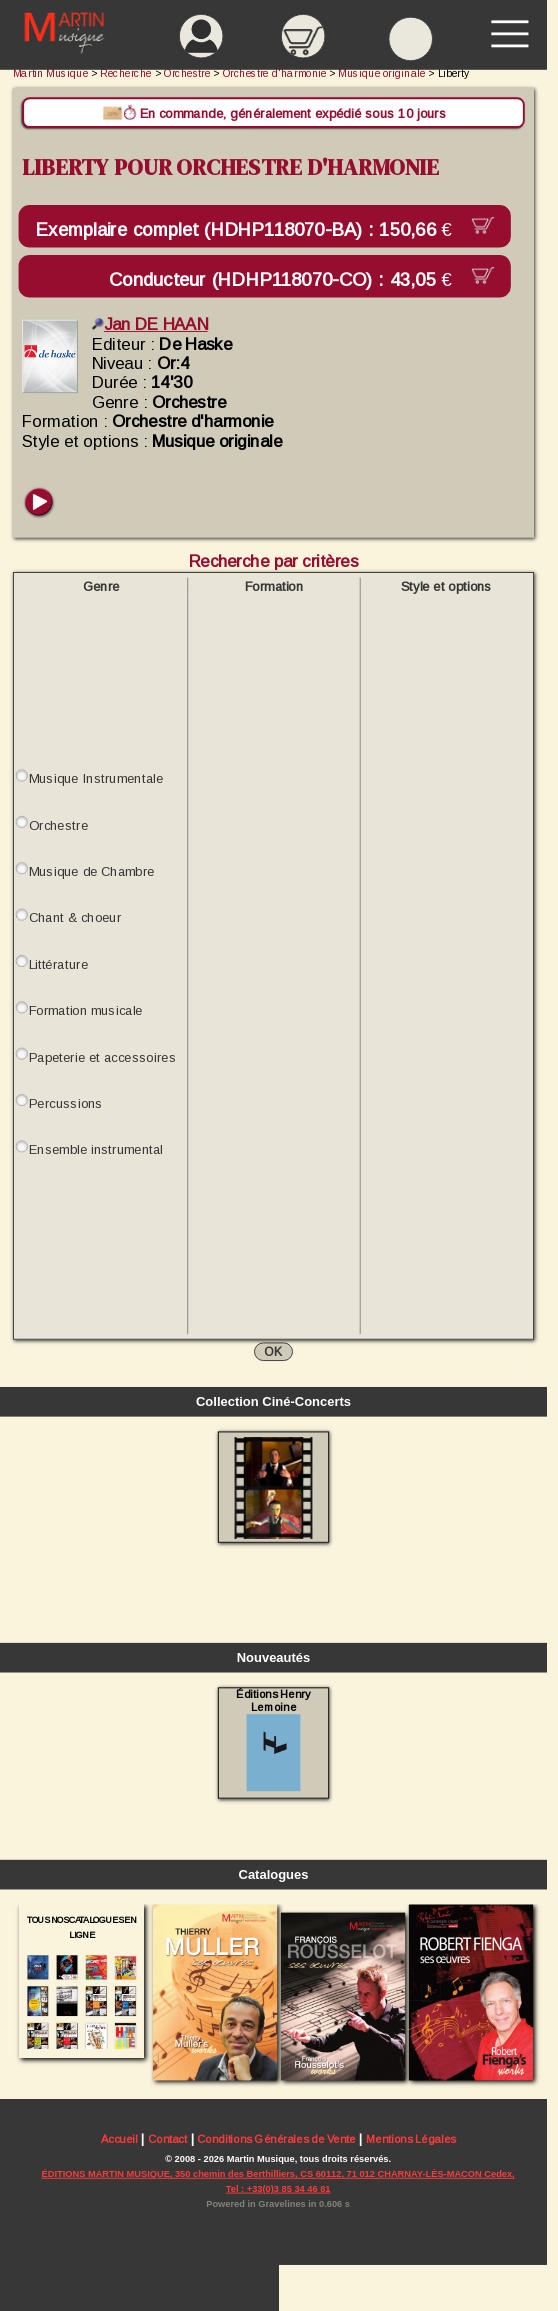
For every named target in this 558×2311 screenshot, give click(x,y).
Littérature (58, 964)
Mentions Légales (411, 2138)
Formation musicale (86, 1010)
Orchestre (58, 825)
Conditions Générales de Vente (276, 2138)
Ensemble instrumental (96, 1149)
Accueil (119, 2138)
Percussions (66, 1103)
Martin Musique (50, 73)
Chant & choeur (75, 917)
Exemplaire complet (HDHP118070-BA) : (248, 230)
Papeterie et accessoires (102, 1056)
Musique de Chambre (92, 871)
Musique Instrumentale (96, 778)
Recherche (126, 73)
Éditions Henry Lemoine (273, 1739)
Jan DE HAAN (150, 324)
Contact (167, 2138)
